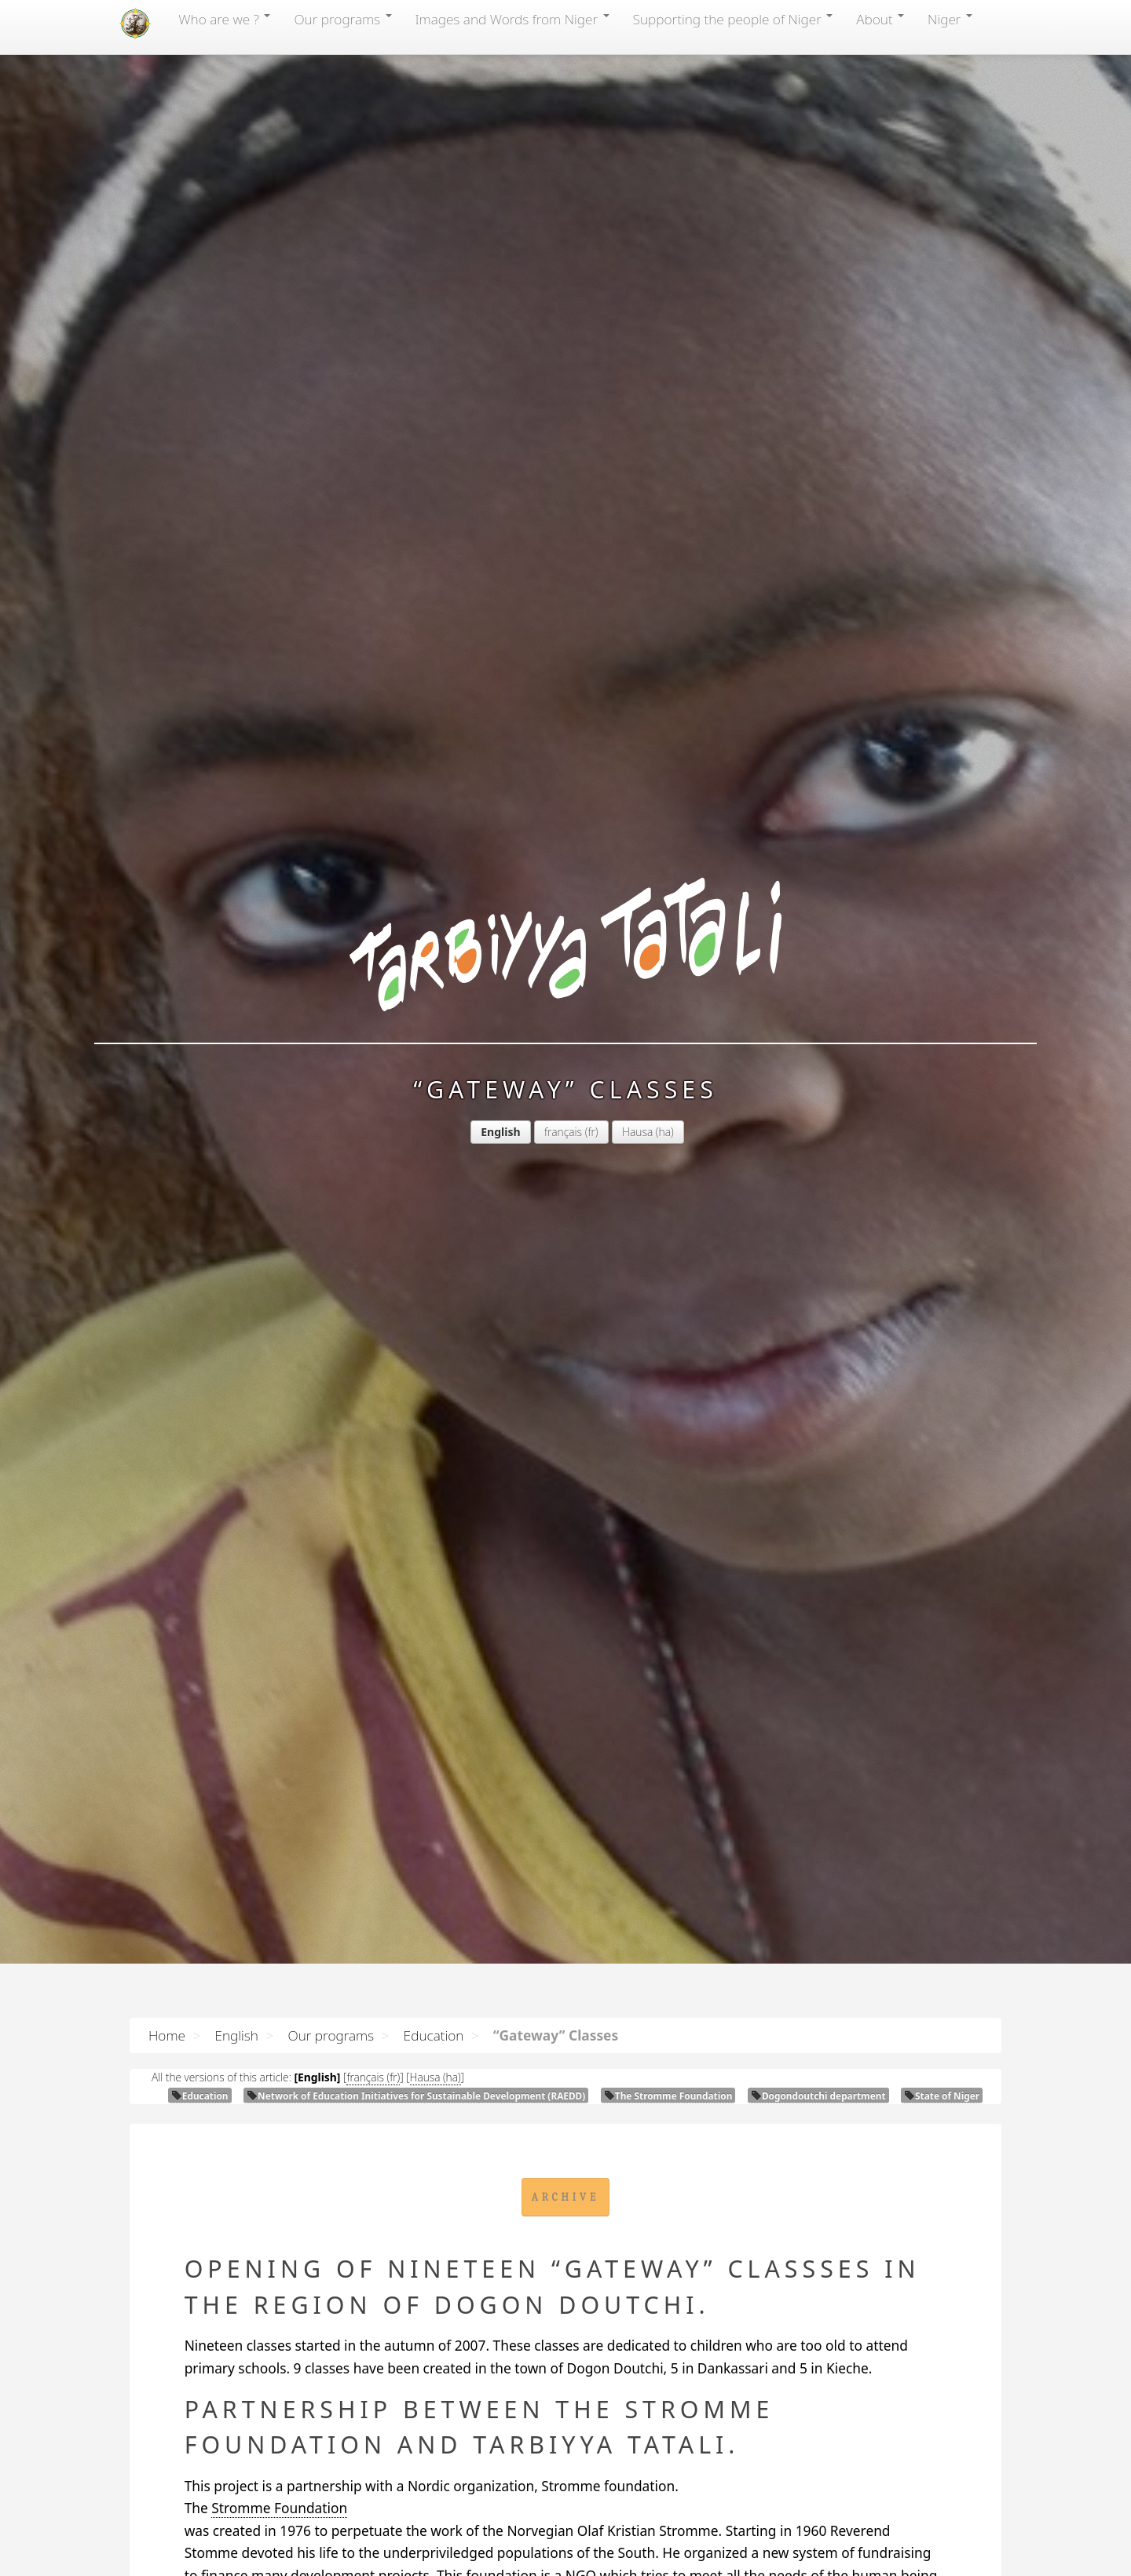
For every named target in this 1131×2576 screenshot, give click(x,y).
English (236, 2035)
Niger (950, 18)
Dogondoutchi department (818, 2095)
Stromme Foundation (279, 2507)
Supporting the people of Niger (733, 18)
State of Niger (941, 2095)
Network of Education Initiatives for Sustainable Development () (416, 2095)
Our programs (342, 18)
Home (166, 2035)
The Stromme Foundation (668, 2095)
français (563, 1131)
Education (434, 2035)
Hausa (637, 1131)
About (880, 18)
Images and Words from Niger (512, 18)
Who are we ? (224, 18)
